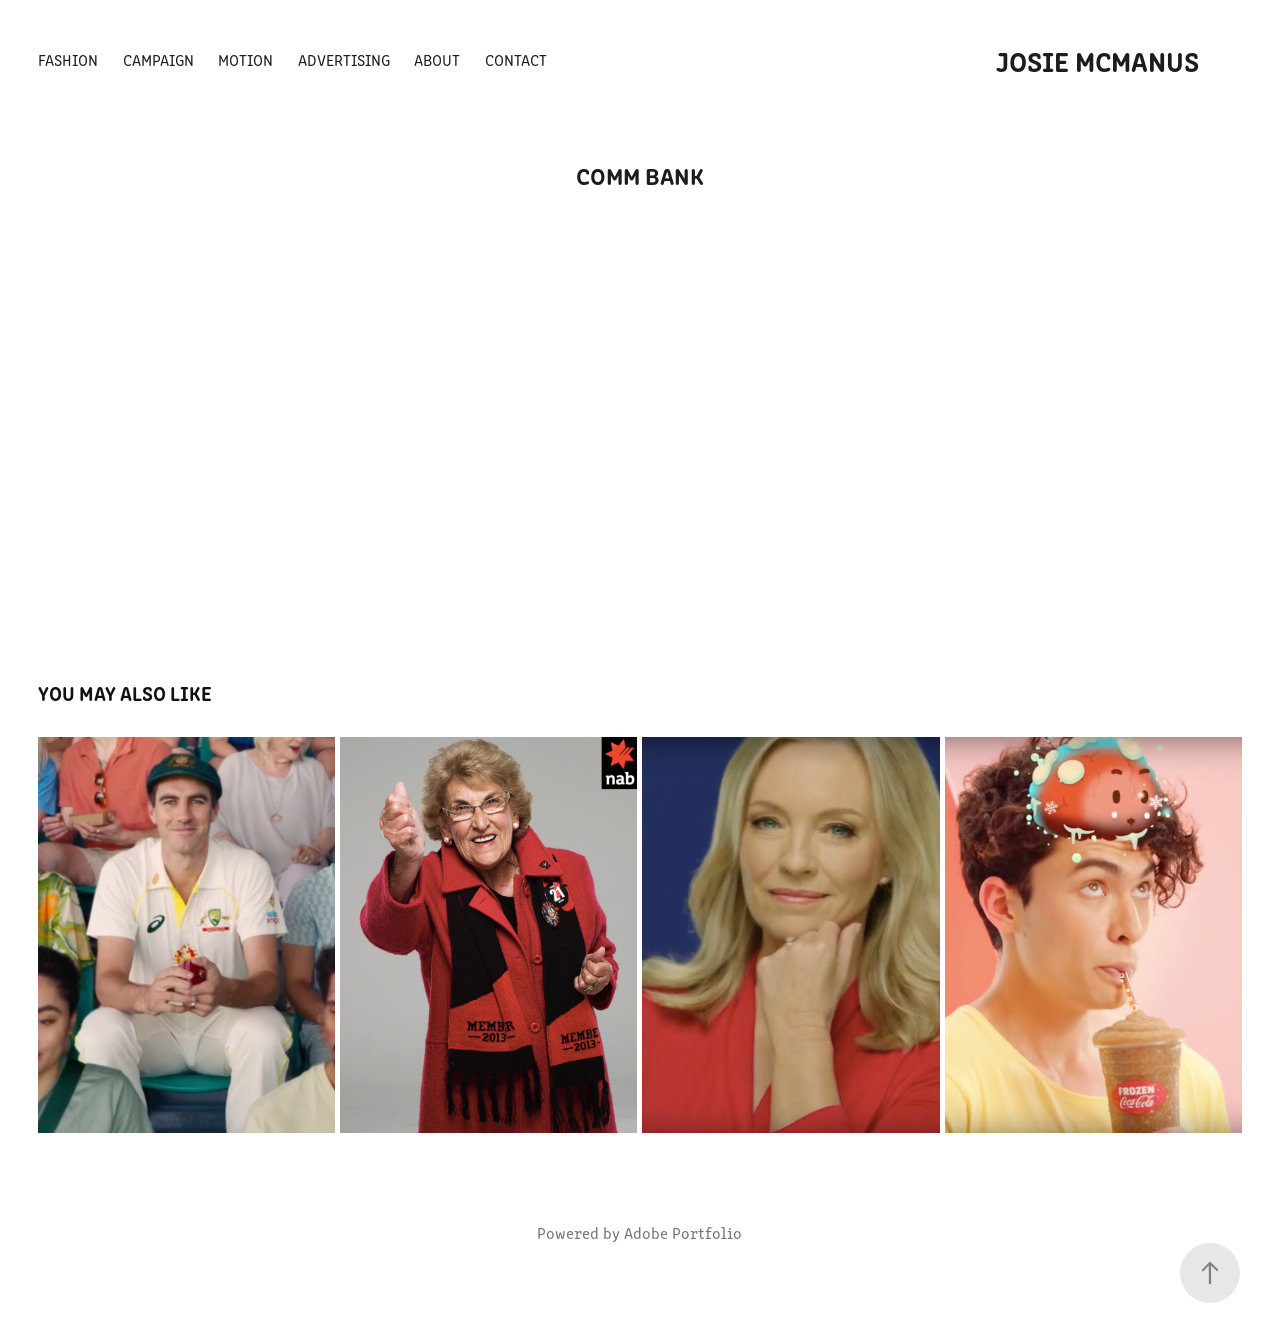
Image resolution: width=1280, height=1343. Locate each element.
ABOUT (437, 59)
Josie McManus (1097, 60)
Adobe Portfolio (683, 1232)
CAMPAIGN (158, 59)
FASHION (68, 59)
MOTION (245, 59)
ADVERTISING (344, 59)
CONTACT (516, 59)
